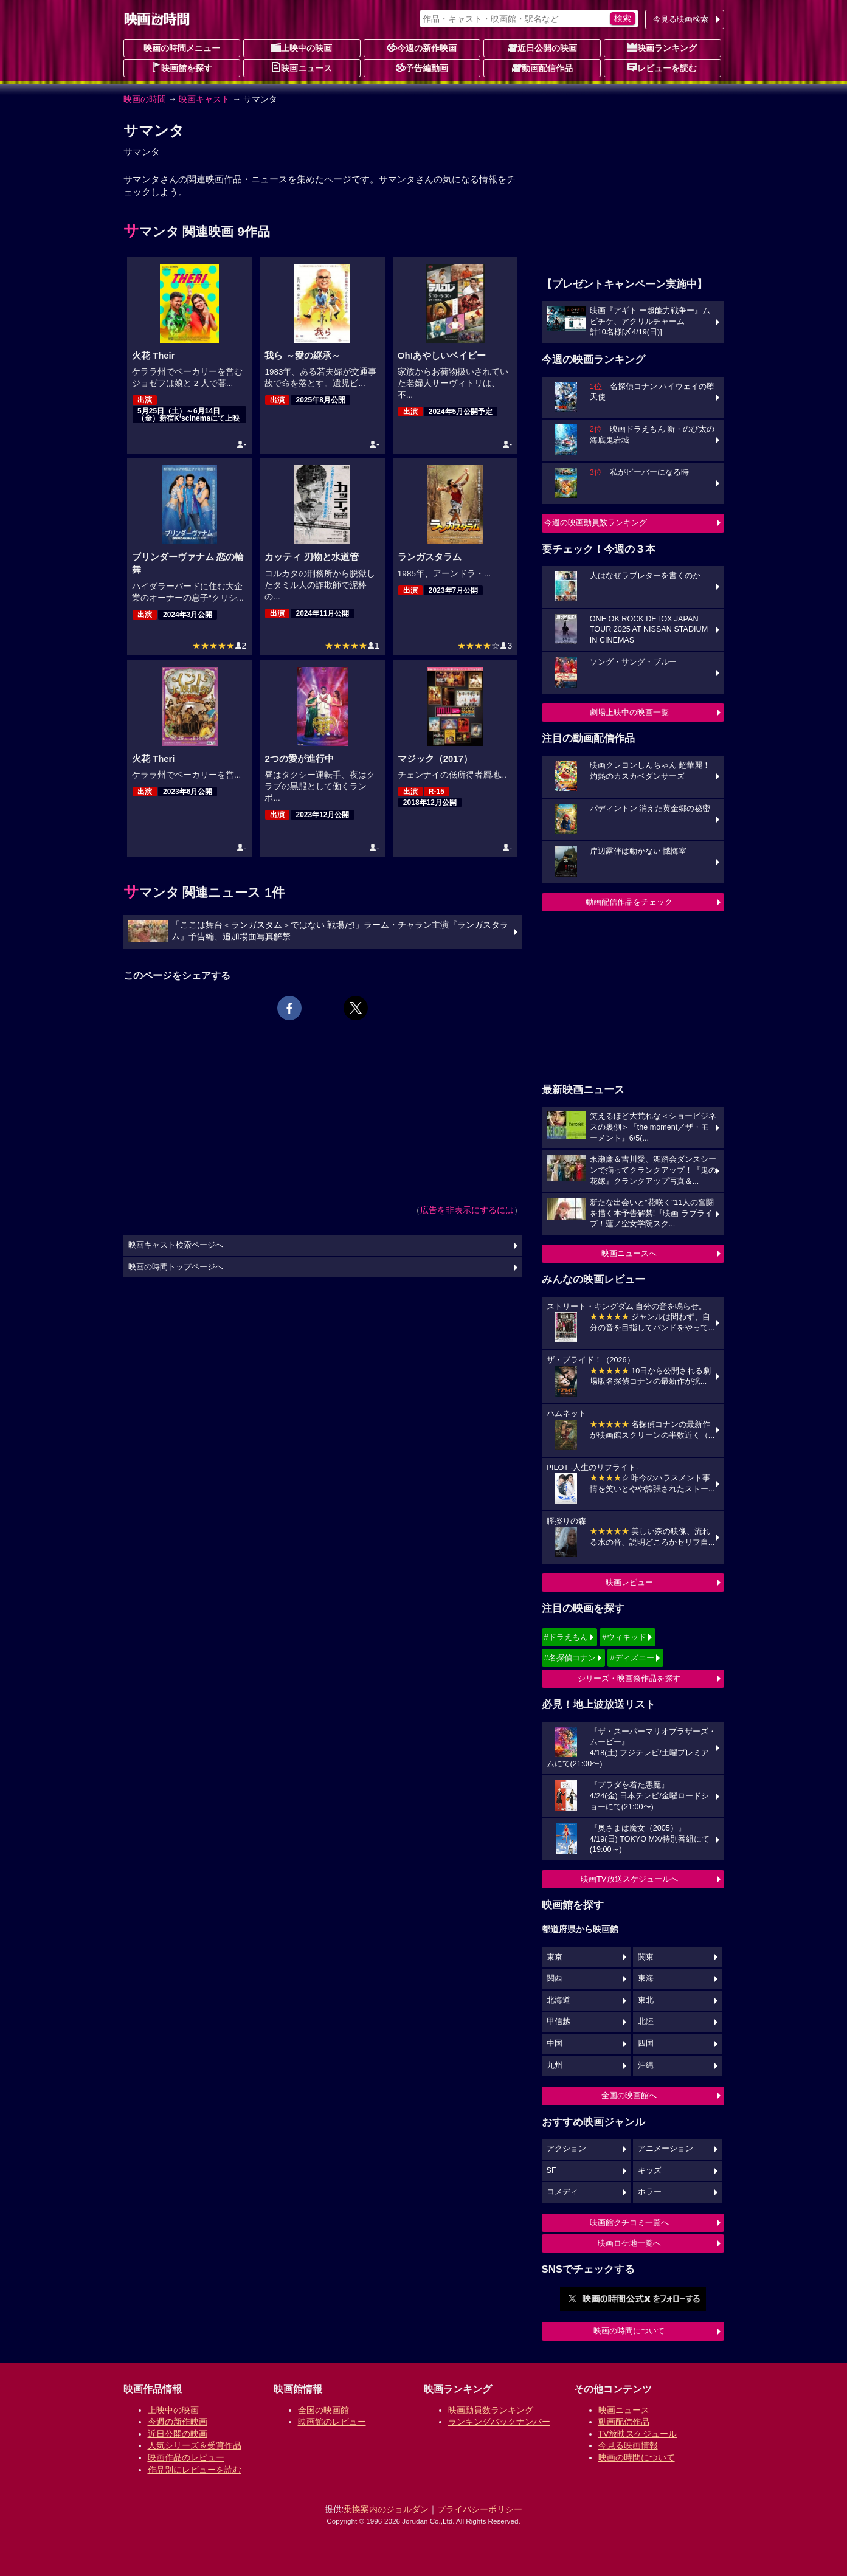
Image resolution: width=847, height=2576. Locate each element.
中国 (554, 2043)
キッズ (650, 2170)
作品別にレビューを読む (194, 2469)
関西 (554, 1978)
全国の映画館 (323, 2410)
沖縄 (646, 2065)
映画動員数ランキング (490, 2410)
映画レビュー (629, 1582)
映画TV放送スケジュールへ (629, 1879)
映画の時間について (629, 2330)
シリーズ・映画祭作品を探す (629, 1678)
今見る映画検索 (680, 19)
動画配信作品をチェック (629, 901)
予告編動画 (422, 67)
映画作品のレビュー (186, 2457)
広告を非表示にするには (467, 1210)
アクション (566, 2148)
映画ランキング (662, 47)
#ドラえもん (566, 1637)
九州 (554, 2065)
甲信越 (558, 2021)
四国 (646, 2043)
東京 (554, 1957)
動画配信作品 (542, 67)
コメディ (562, 2192)
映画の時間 (144, 99)
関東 (646, 1957)
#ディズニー (632, 1657)
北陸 (646, 2021)
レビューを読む (662, 67)
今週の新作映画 (422, 47)
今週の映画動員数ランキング (595, 522)
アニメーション (665, 2148)
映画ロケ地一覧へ (629, 2243)
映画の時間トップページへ (175, 1267)
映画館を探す (181, 67)
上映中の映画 (301, 47)
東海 (646, 1978)
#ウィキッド (624, 1637)
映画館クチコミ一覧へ (629, 2222)
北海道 (558, 2000)
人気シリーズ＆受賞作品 (194, 2445)
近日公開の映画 (542, 47)
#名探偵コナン (570, 1657)
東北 (646, 2000)
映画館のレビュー (332, 2421)
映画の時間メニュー (181, 48)
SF (551, 2170)
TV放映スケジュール (637, 2434)
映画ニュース (301, 67)
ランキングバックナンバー (499, 2421)
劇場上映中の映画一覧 (629, 712)
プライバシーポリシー (479, 2509)
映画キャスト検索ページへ (175, 1245)
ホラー (650, 2192)
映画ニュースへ (629, 1253)
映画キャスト (204, 99)
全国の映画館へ (629, 2095)
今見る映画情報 (628, 2445)
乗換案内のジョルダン (386, 2509)
